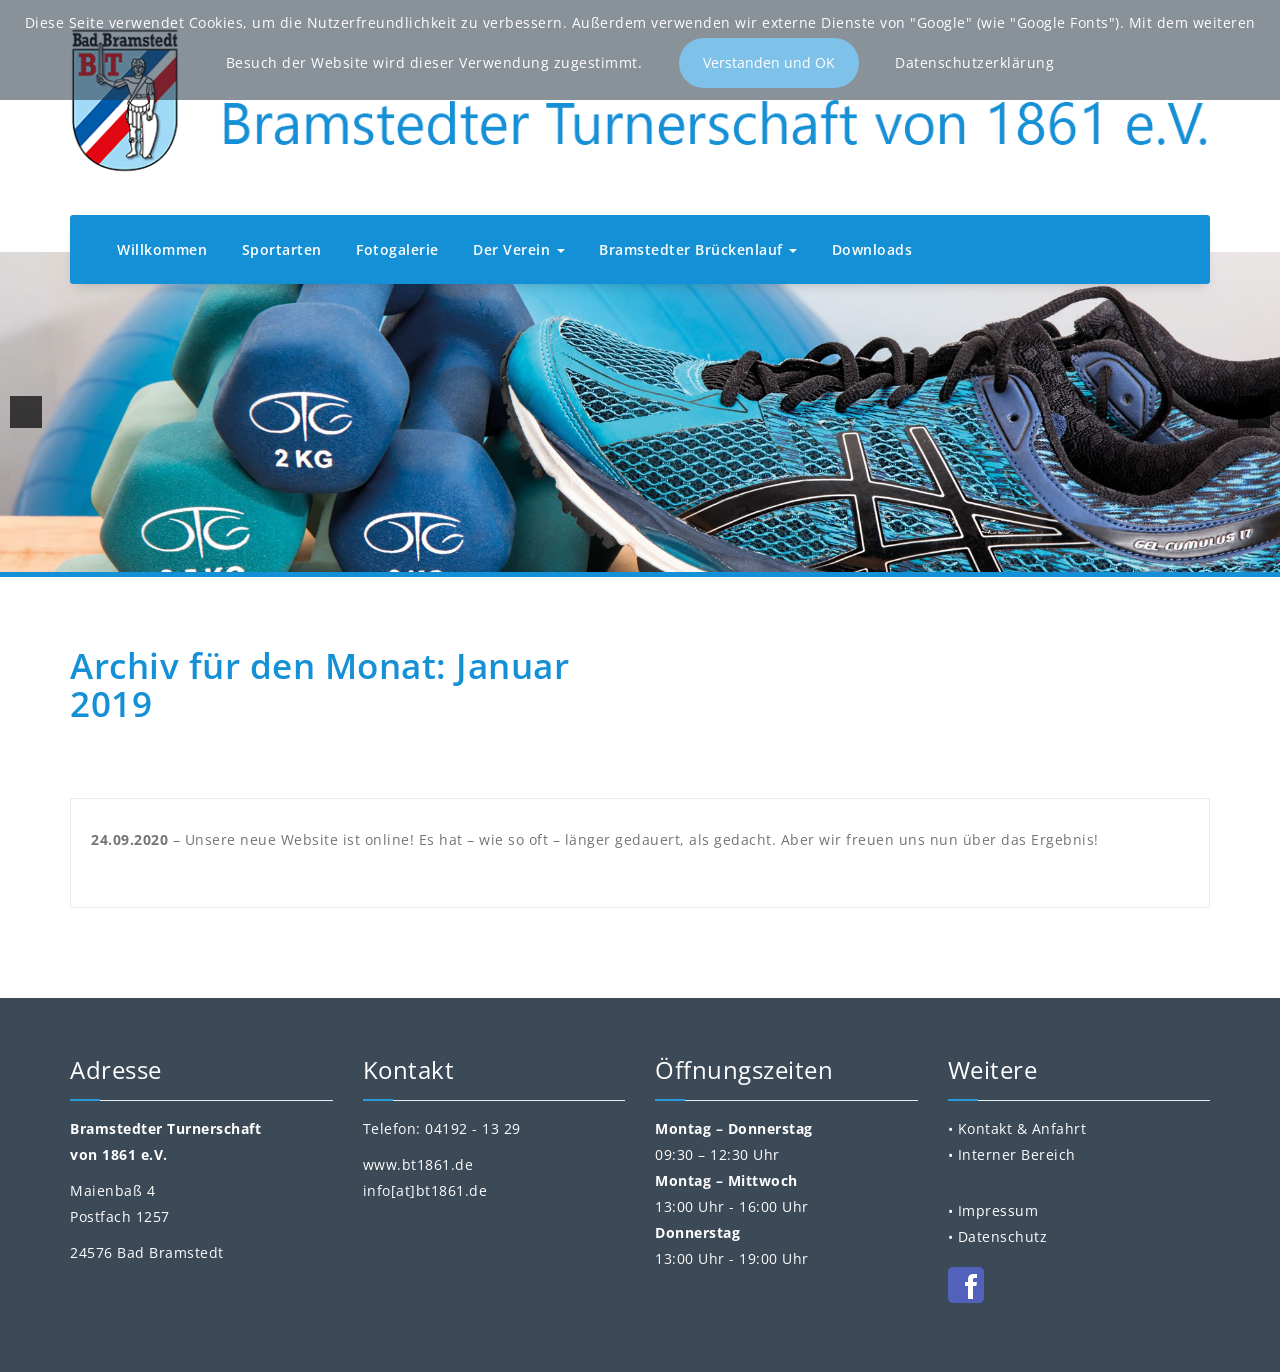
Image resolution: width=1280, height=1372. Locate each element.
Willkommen (162, 249)
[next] (1254, 412)
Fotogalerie (397, 249)
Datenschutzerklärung (974, 62)
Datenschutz (1003, 1236)
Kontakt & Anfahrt (1022, 1128)
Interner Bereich (1017, 1154)
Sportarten (282, 249)
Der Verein (519, 249)
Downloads (872, 249)
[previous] (26, 412)
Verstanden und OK (769, 62)
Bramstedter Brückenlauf (698, 249)
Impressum (998, 1210)
